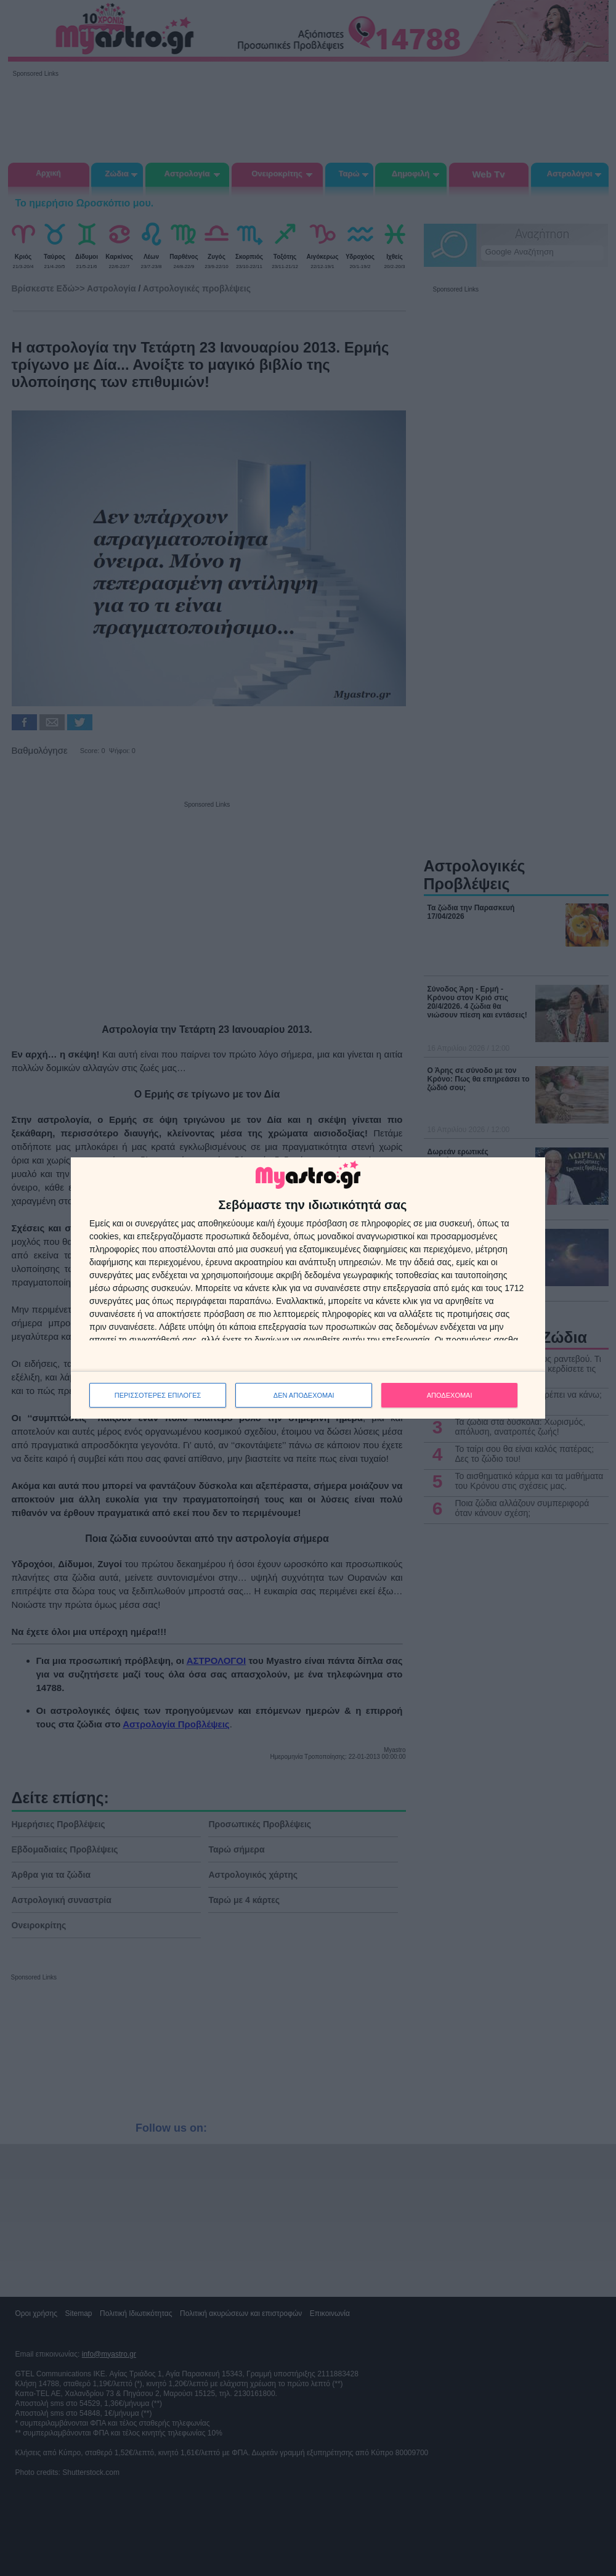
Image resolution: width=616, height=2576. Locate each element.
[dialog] (308, 1288)
